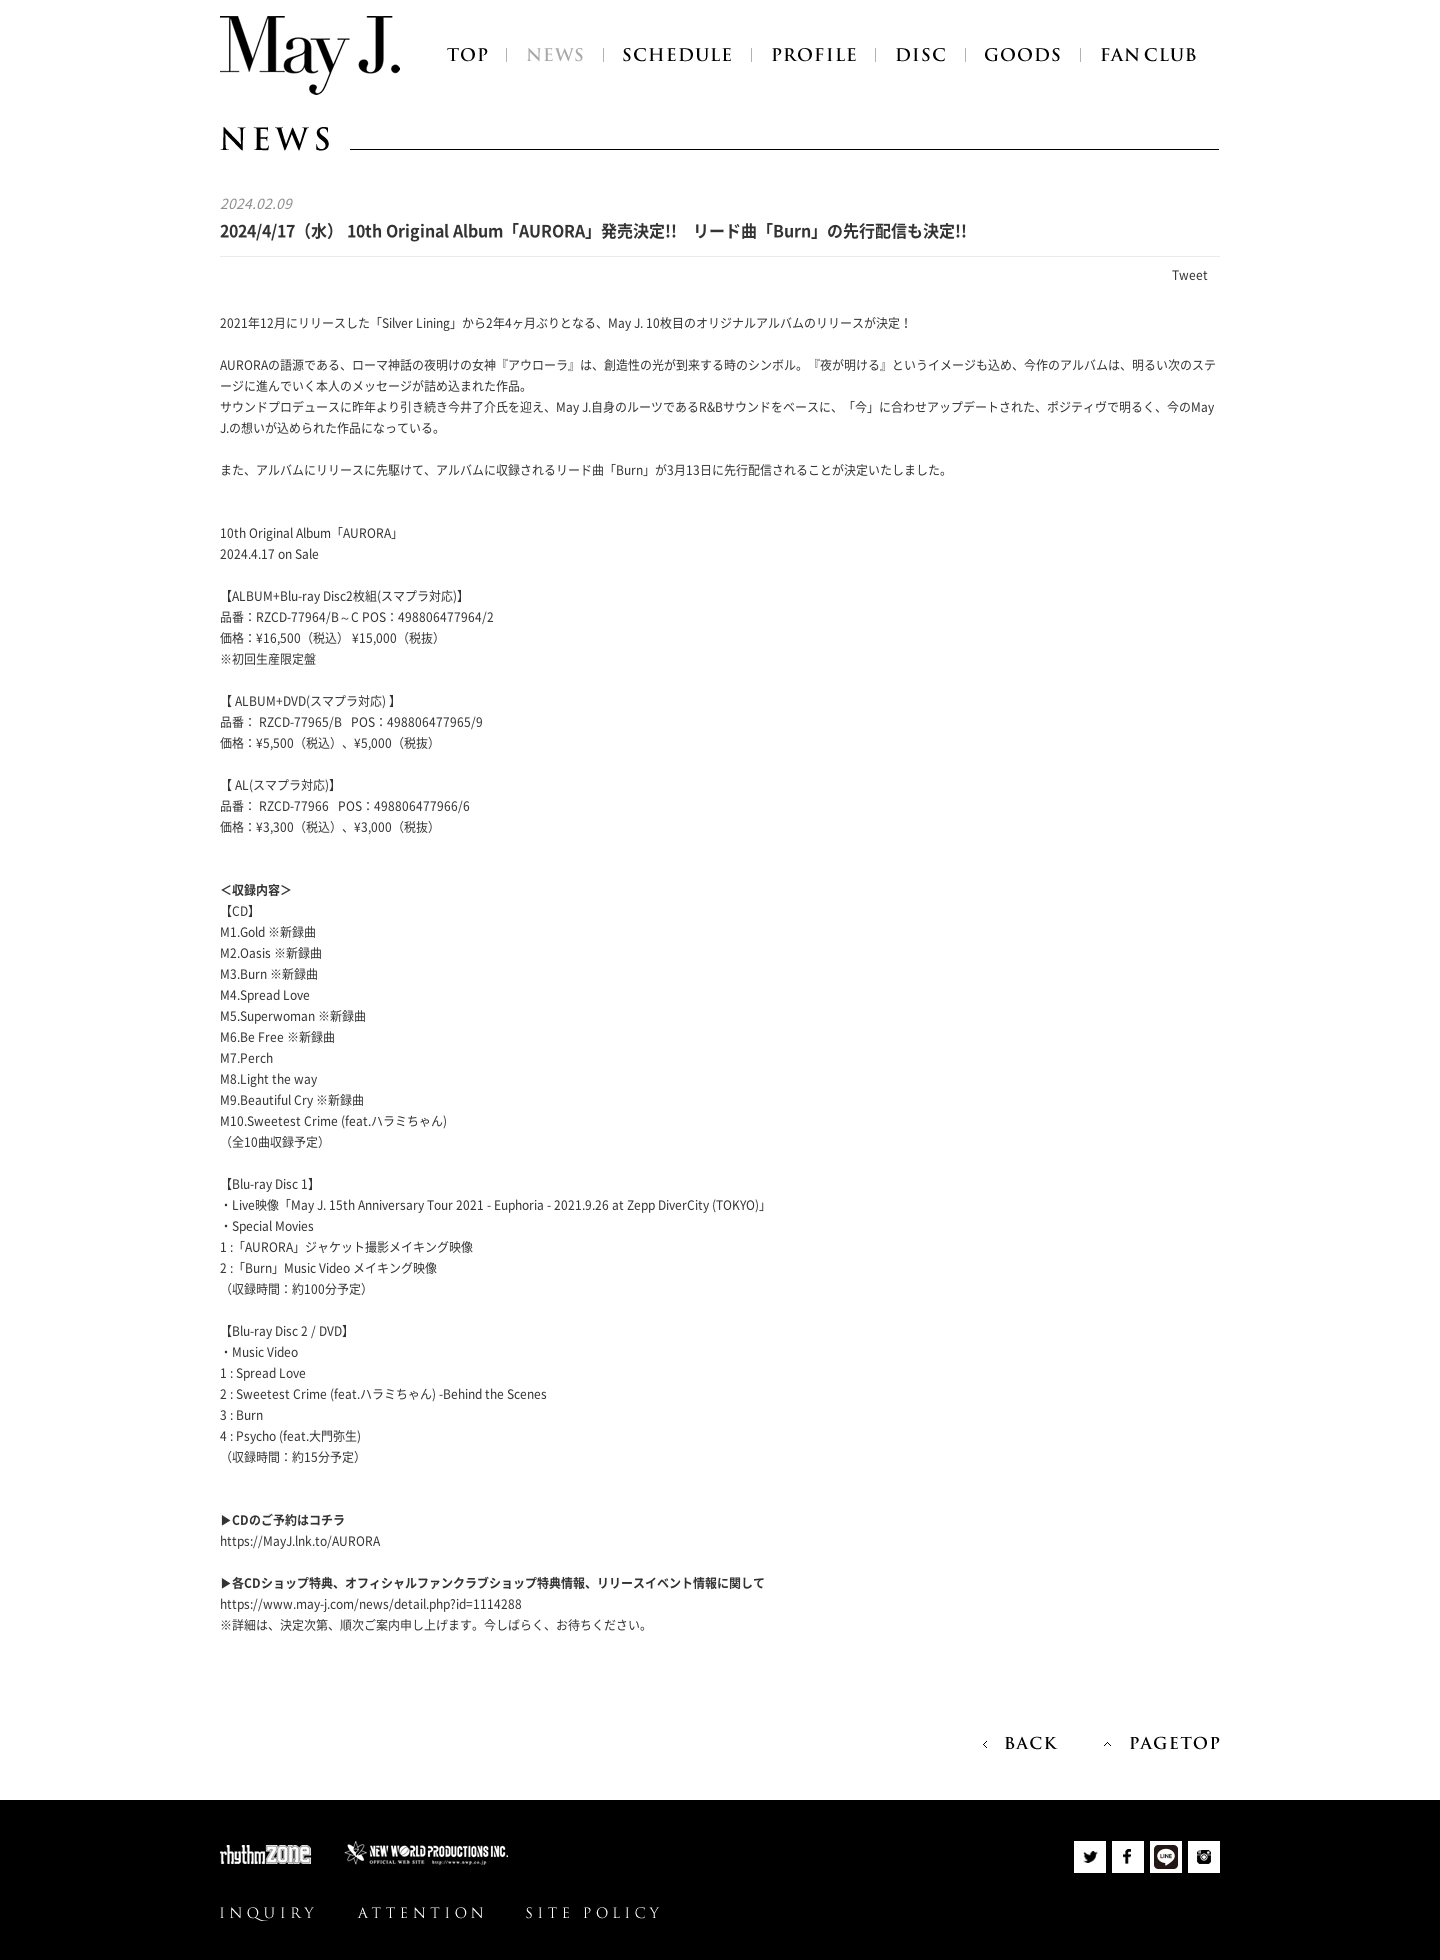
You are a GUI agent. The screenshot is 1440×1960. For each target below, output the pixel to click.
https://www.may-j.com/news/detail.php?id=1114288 (371, 1604)
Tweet (1190, 275)
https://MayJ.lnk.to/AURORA (300, 1541)
